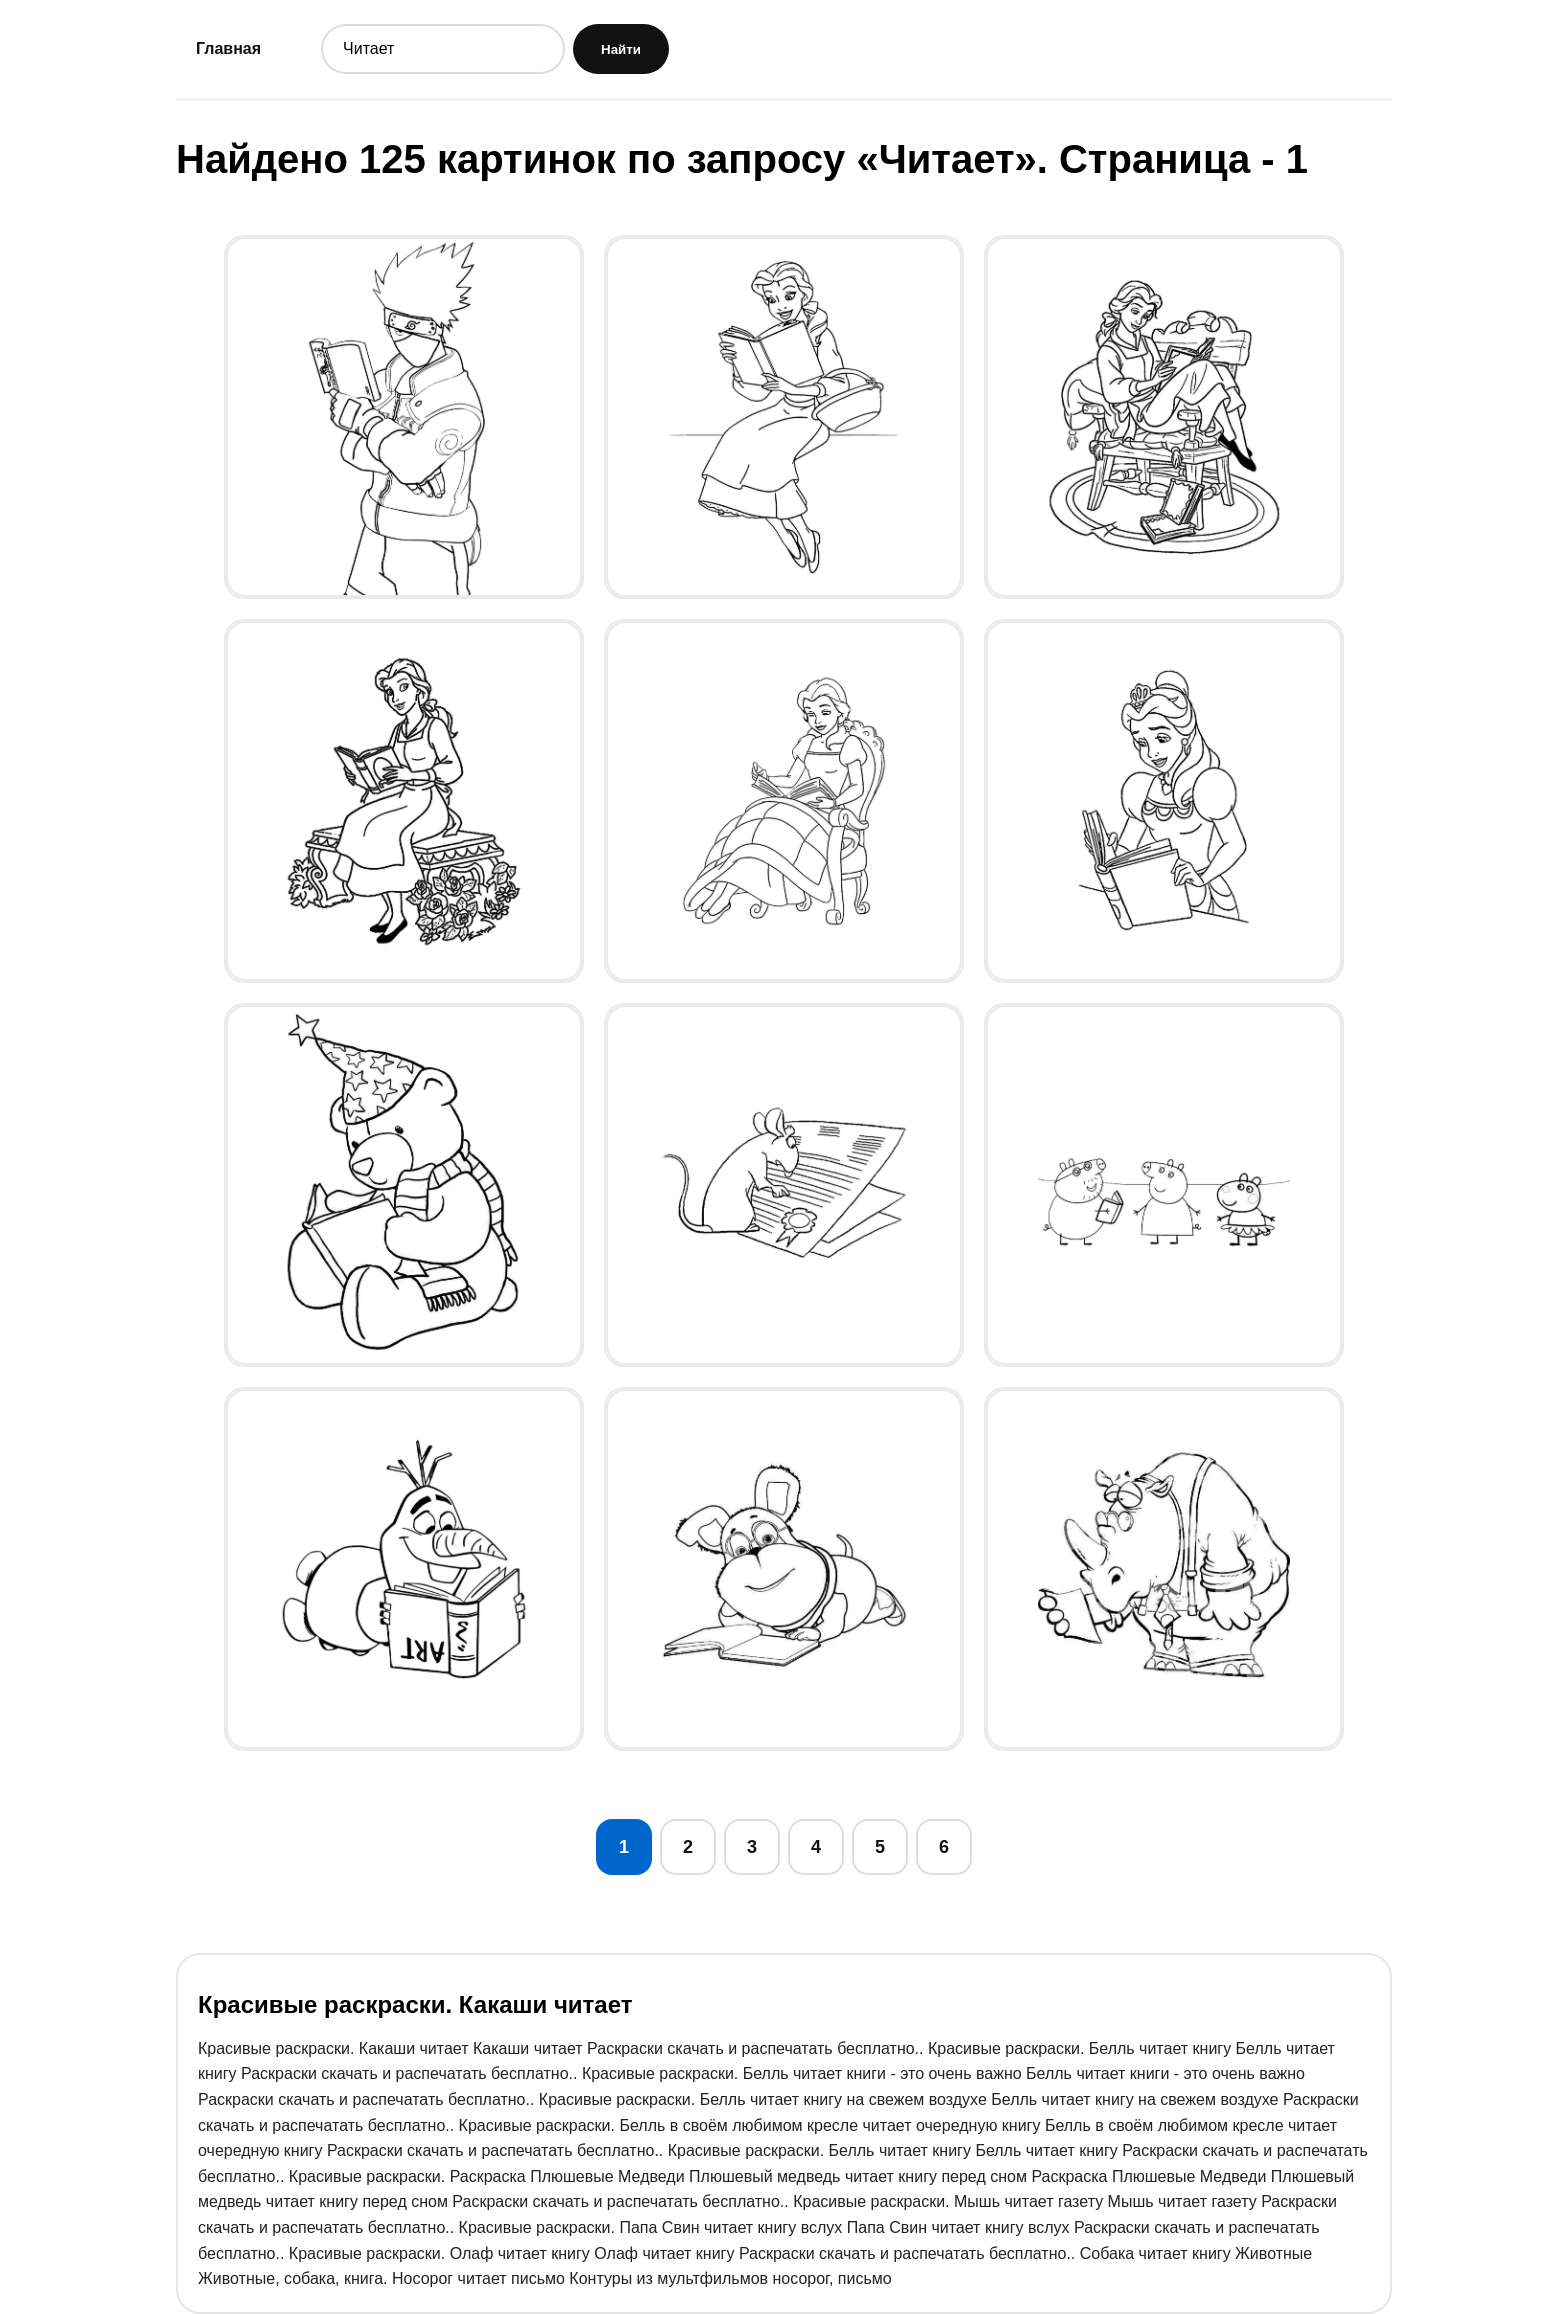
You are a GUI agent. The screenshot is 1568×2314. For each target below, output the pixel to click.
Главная (228, 48)
